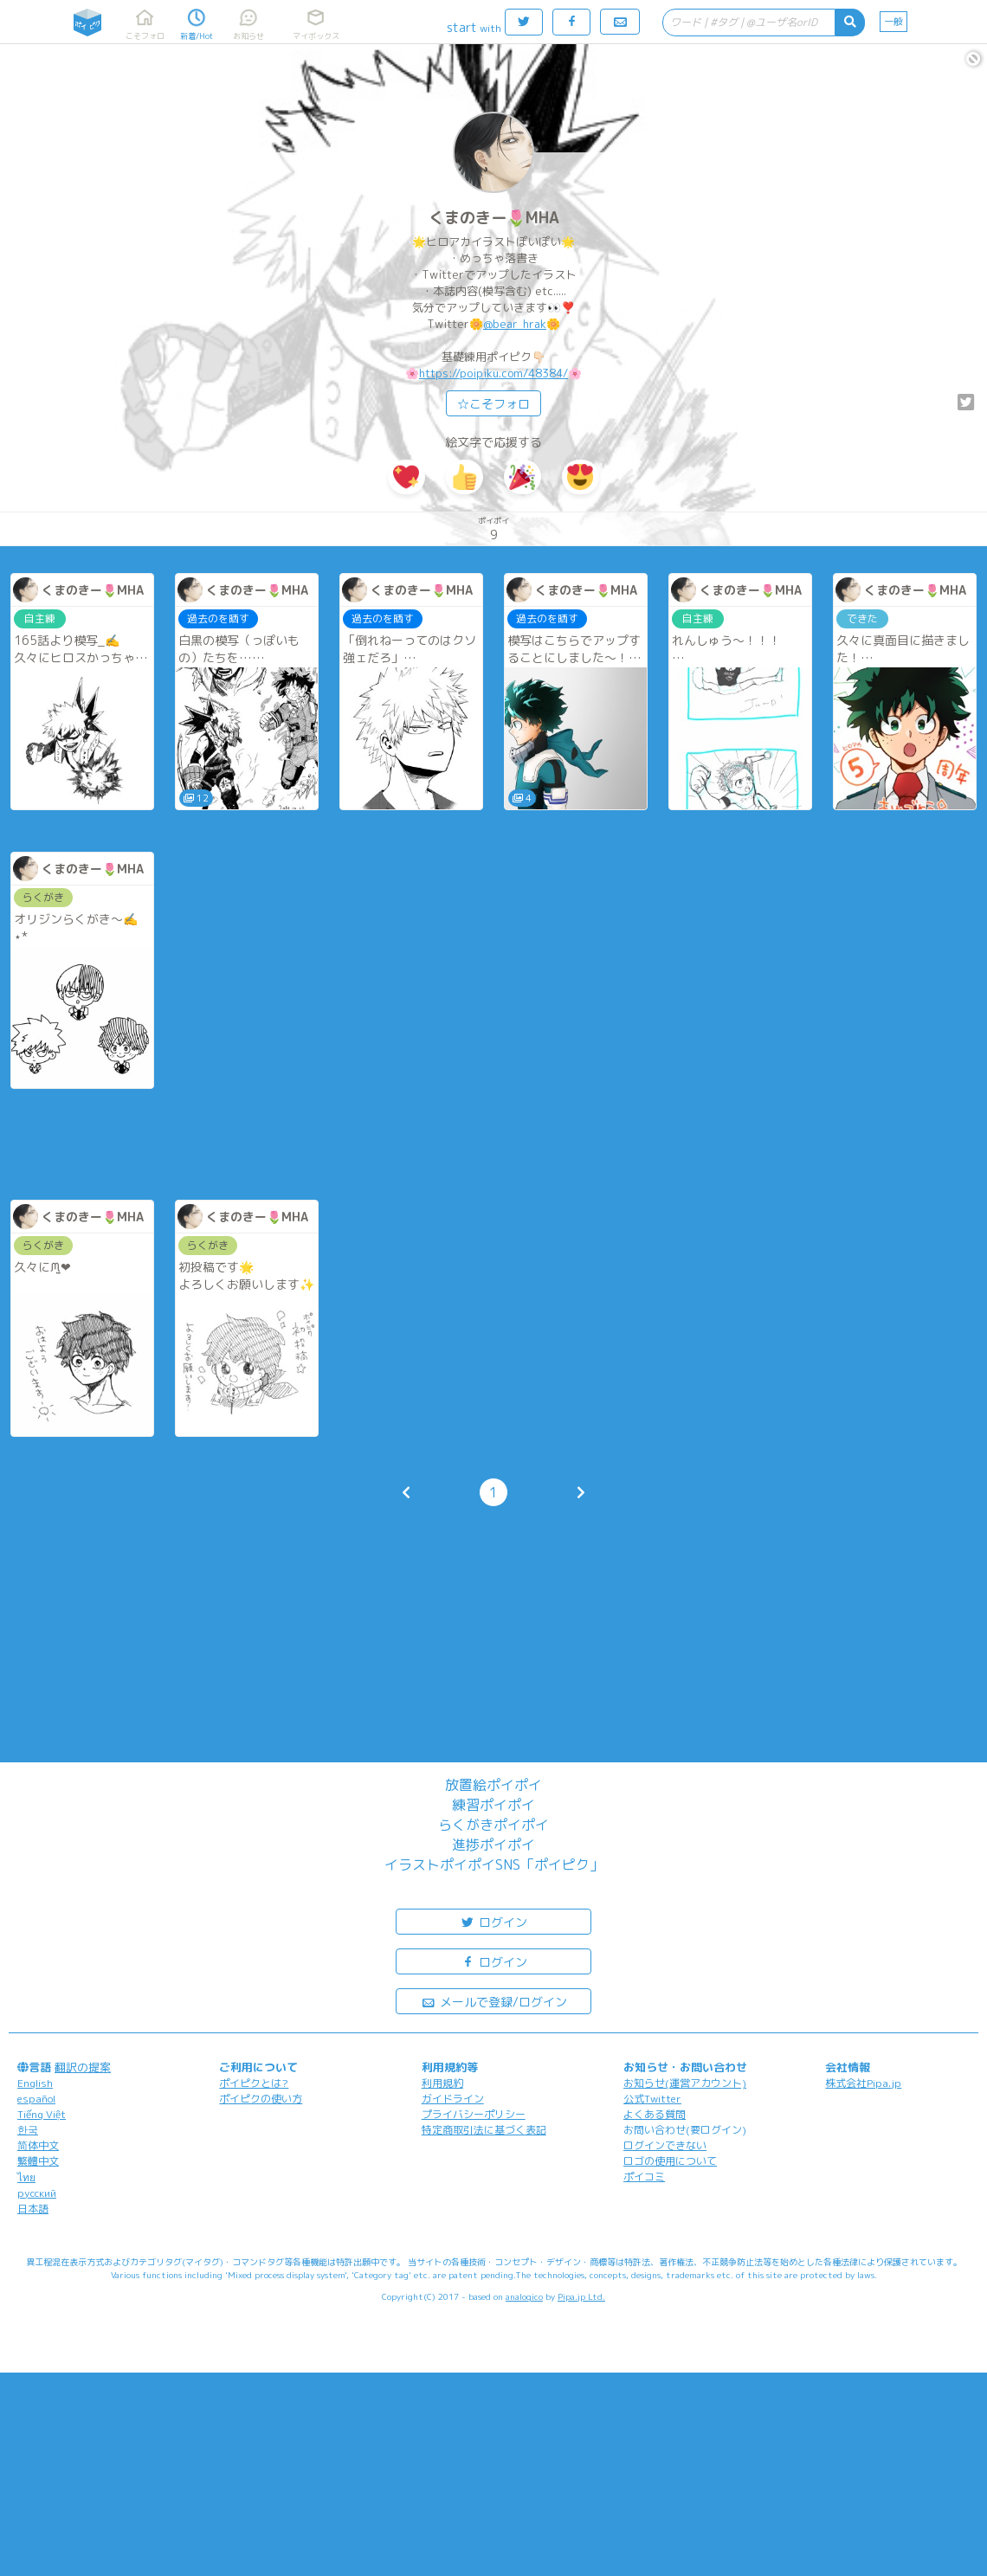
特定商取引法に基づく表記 (484, 2129)
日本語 (32, 2208)
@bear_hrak (514, 324)
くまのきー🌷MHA (494, 218)
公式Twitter (652, 2098)
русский (36, 2193)
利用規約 (442, 2083)
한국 (27, 2129)
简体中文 (38, 2145)
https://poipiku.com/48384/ (493, 373)
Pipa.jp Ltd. (581, 2296)
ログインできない (664, 2145)
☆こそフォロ (493, 404)
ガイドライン (453, 2098)
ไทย (26, 2177)
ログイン (493, 1921)
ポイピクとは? (253, 2083)
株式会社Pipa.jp (863, 2083)
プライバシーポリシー (474, 2114)
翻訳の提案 (83, 2067)
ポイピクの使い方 (260, 2098)
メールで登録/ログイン (494, 2001)
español (36, 2098)
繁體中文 (38, 2161)
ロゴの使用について (670, 2161)
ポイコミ (644, 2176)
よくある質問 (654, 2114)
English (35, 2083)
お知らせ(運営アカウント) (684, 2083)
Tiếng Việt (41, 2114)
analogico (524, 2296)
